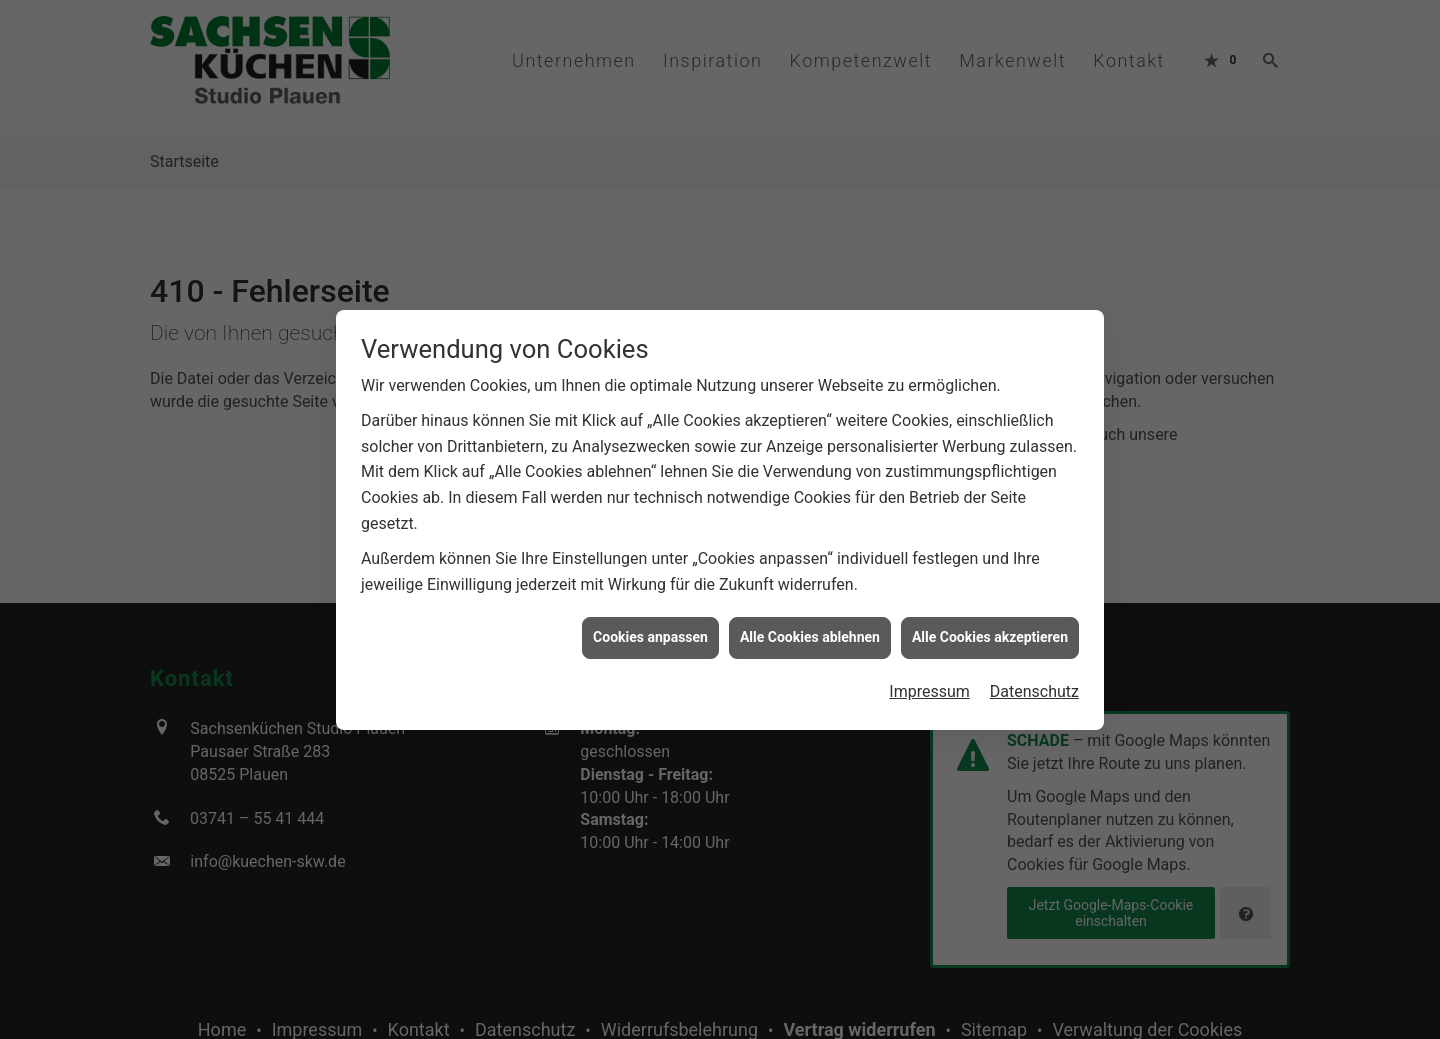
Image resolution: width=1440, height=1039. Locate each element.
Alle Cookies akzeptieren (990, 633)
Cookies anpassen (650, 633)
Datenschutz (1034, 687)
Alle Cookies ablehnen (810, 633)
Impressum (929, 687)
